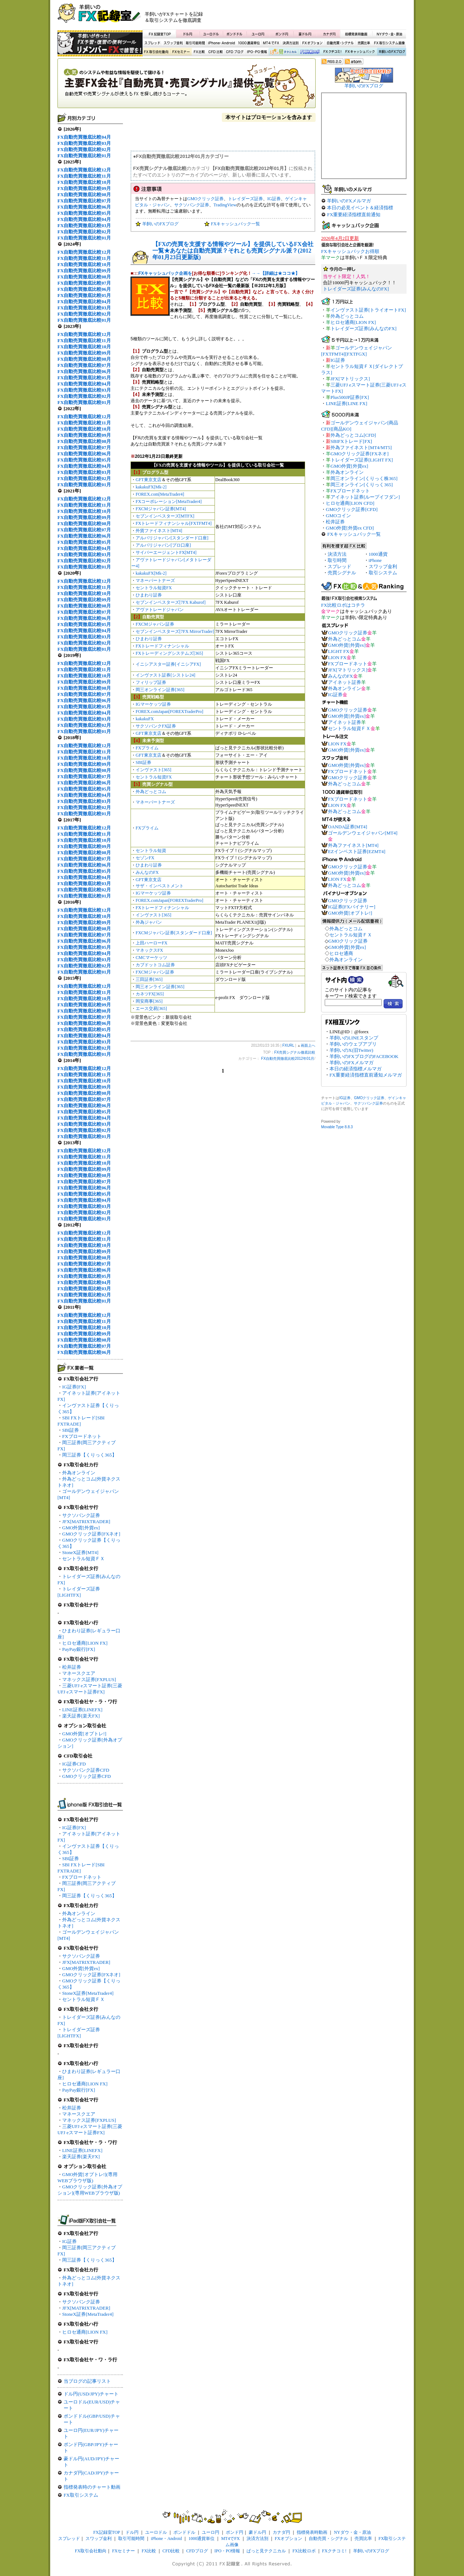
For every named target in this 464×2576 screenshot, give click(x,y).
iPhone (375, 560)
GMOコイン (338, 515)
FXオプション (312, 43)
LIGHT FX (338, 651)
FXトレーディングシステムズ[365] (169, 653)
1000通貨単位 (249, 43)
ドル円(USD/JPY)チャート (91, 2394)
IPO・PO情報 (256, 52)
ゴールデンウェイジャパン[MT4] (362, 833)
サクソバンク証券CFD (85, 1770)
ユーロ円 (258, 34)
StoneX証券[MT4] (80, 1552)
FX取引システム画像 (389, 43)
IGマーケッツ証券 (153, 704)
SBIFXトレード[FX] (351, 441)
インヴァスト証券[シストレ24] (165, 675)
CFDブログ (234, 52)
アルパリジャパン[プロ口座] (163, 545)
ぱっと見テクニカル (282, 52)
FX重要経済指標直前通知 (353, 214)
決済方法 (337, 554)
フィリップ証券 (151, 682)
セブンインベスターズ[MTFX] (165, 516)
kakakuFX (145, 718)
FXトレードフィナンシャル (162, 646)
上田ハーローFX (151, 943)
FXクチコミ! (334, 2550)
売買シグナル (342, 572)
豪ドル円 (304, 34)
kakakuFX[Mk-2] (151, 487)
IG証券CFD (74, 1764)
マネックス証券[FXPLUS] (89, 1679)
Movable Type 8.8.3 (337, 1127)
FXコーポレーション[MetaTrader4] (169, 501)
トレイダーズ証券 (245, 198)
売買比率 (363, 43)
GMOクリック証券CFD (86, 1776)
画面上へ (308, 1045)
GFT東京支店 (148, 479)
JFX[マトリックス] (350, 378)
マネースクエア (78, 1673)
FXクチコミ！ (332, 52)
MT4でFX (271, 43)
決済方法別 (290, 43)
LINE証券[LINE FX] (346, 403)
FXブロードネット (81, 1436)
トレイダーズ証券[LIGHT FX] (362, 460)
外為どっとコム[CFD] (353, 435)
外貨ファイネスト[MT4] (159, 530)
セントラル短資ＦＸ (83, 1558)
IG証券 (69, 2241)
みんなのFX (147, 872)
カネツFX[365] (150, 993)
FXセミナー (180, 52)
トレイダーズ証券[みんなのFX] (356, 289)
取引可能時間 (195, 43)
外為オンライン (78, 1472)
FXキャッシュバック (359, 52)
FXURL (288, 1045)
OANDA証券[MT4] (347, 826)
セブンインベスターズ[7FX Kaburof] (170, 602)
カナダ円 (328, 34)
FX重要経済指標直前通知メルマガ (365, 1075)
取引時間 (337, 560)
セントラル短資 (151, 850)
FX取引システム (81, 2495)
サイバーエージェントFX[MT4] (166, 552)
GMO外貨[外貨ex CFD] (350, 528)
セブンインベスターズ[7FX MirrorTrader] (175, 631)
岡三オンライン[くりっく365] (362, 484)
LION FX (337, 657)
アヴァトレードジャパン (160, 609)
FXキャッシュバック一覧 (235, 223)
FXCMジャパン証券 (155, 624)
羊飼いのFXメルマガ (349, 200)
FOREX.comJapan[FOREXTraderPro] (169, 711)
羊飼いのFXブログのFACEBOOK (364, 1056)
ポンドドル (235, 34)
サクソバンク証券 (81, 1515)
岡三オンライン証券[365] (160, 689)
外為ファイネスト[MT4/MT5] (361, 447)
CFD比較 (215, 52)
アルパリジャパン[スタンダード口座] (172, 537)
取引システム (383, 572)
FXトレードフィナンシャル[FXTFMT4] (174, 523)
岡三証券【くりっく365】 (89, 1455)
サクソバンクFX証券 (156, 726)
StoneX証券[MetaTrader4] (87, 1993)
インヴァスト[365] (153, 769)
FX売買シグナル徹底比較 (186, 85)
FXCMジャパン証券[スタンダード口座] (174, 932)
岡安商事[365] (149, 1001)
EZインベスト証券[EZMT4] (356, 851)
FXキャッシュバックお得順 (350, 251)
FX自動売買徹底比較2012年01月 (287, 1059)
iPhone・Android (222, 43)
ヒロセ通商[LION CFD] (350, 503)
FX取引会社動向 (156, 52)
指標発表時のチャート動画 (92, 2487)
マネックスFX (149, 950)
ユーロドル (211, 34)
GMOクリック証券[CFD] (351, 509)
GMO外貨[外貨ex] (81, 1527)
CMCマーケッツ (151, 957)
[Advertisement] (320, 16)
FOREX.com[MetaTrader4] (160, 494)
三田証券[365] (149, 979)
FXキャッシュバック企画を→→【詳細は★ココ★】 (219, 273)
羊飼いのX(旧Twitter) (351, 1050)
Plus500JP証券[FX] (350, 397)
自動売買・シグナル (339, 43)
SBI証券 (70, 1430)
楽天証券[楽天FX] (81, 1716)
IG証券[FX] (74, 1387)
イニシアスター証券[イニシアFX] (168, 664)
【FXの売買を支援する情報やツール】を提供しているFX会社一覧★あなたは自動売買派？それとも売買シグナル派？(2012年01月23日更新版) (232, 250)
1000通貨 (378, 554)
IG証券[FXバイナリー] (351, 906)
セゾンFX (145, 857)
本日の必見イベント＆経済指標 (360, 207)
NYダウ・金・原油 (389, 34)
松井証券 (71, 1667)
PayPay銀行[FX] (78, 1649)
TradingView (224, 204)
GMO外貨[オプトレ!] (84, 1733)
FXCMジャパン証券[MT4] (161, 508)
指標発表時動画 (356, 34)
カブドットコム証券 (155, 964)
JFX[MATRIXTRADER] (86, 1521)
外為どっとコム (151, 791)
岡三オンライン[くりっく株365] (364, 478)
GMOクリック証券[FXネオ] (91, 1534)
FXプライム (147, 747)
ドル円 (188, 34)
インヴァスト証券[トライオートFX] (368, 310)
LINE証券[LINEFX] (82, 1709)
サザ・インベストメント (160, 885)
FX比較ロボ (309, 52)
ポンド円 (281, 34)
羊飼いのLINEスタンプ (353, 1038)
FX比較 (198, 52)
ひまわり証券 (149, 595)
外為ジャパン (149, 922)
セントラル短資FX (154, 587)
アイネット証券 (344, 682)
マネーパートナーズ (155, 580)
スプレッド (152, 43)
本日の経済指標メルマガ (355, 1068)
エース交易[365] (151, 1008)
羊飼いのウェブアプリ (353, 1044)
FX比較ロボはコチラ (343, 605)
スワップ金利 (173, 43)
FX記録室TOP (159, 34)
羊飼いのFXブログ (391, 52)
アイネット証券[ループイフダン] (365, 497)
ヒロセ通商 (341, 953)
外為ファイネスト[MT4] (353, 845)
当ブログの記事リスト (87, 2381)
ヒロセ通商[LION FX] (85, 1643)
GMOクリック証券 (205, 198)
